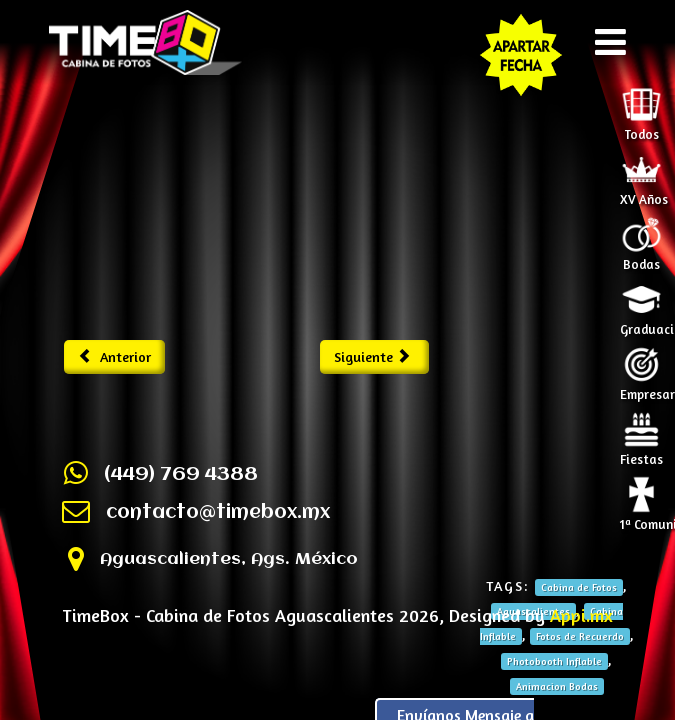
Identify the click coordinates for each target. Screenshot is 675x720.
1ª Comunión (644, 518)
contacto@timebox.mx (218, 513)
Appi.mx (581, 615)
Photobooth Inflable (554, 661)
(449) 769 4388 (181, 475)
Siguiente (372, 356)
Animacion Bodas (557, 686)
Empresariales (644, 388)
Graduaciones (644, 323)
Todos (641, 128)
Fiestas (641, 453)
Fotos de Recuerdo (580, 636)
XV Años (644, 193)
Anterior (114, 356)
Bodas (641, 258)
